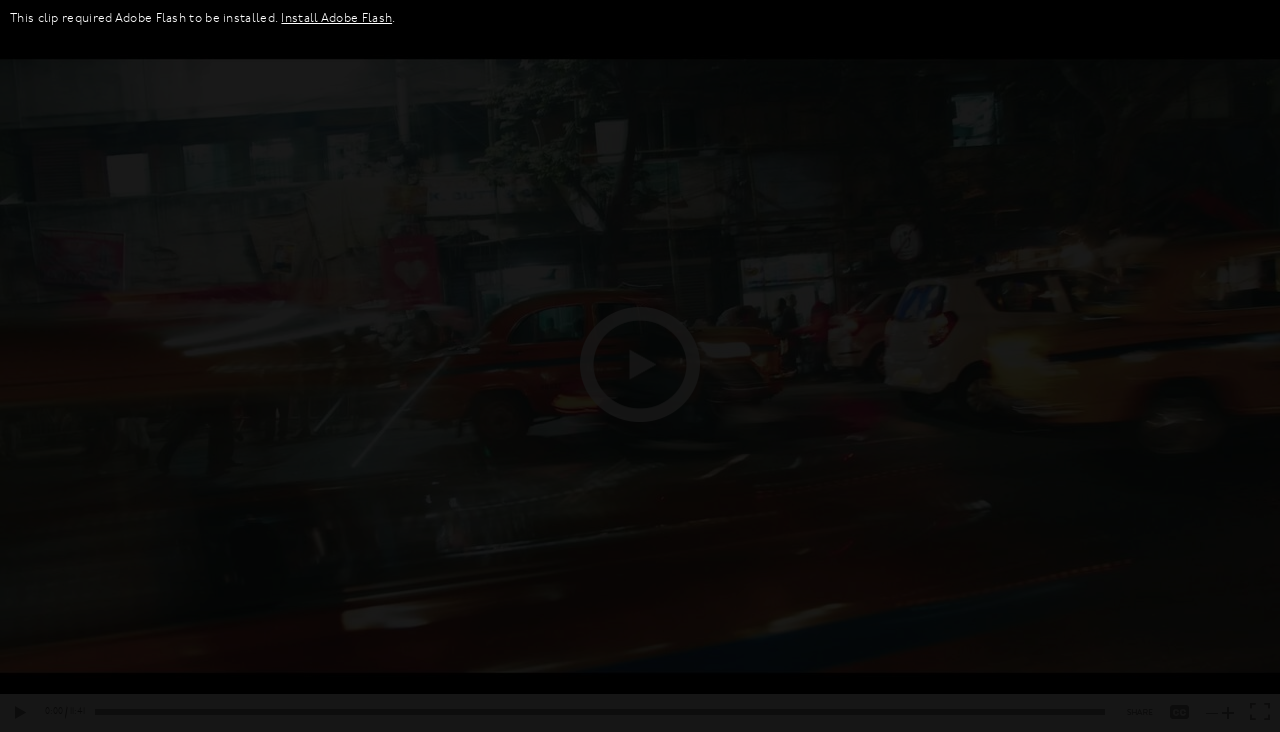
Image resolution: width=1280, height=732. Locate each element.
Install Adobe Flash (336, 19)
